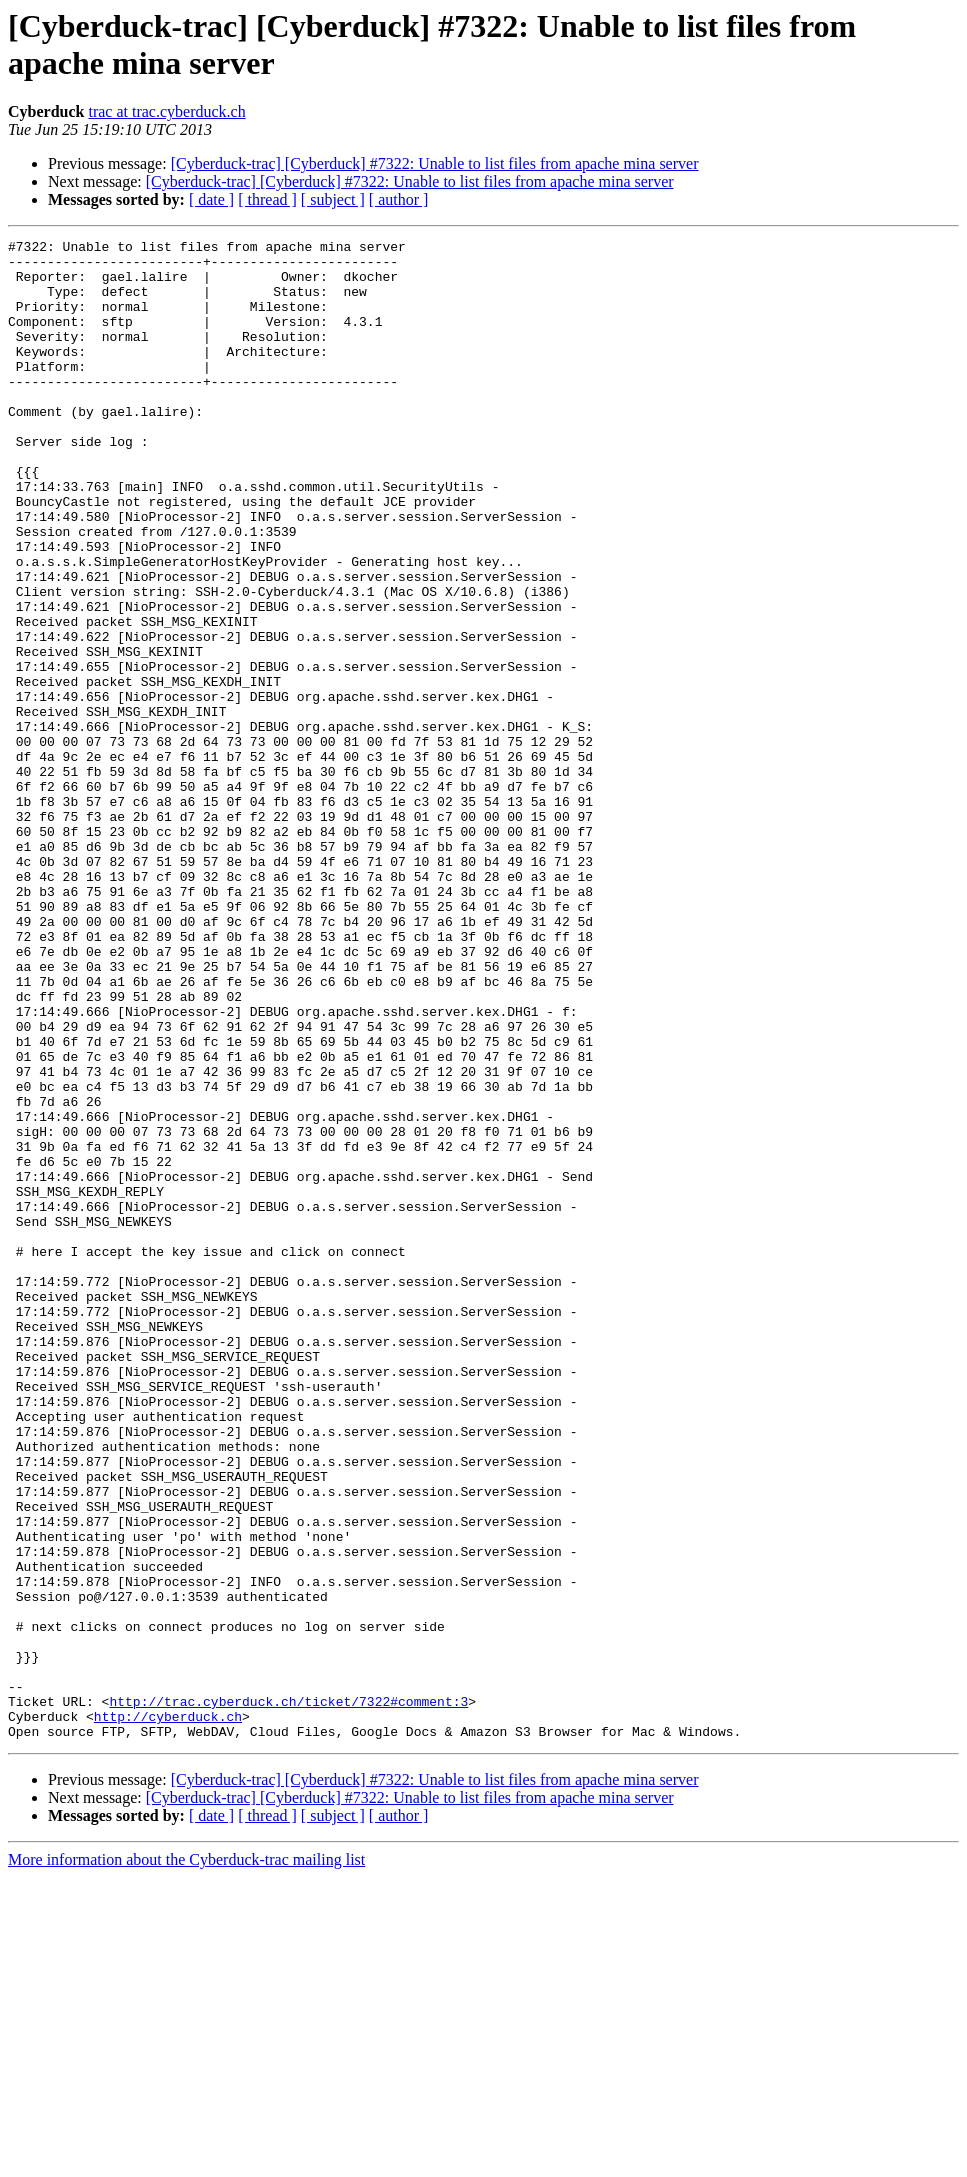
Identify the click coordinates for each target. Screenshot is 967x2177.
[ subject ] (333, 199)
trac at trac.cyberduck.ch (166, 111)
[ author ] (399, 199)
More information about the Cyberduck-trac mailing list (186, 2159)
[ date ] (211, 199)
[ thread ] (267, 199)
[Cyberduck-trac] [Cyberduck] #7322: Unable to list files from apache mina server (435, 163)
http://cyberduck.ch (168, 2013)
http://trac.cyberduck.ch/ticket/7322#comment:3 (288, 1995)
